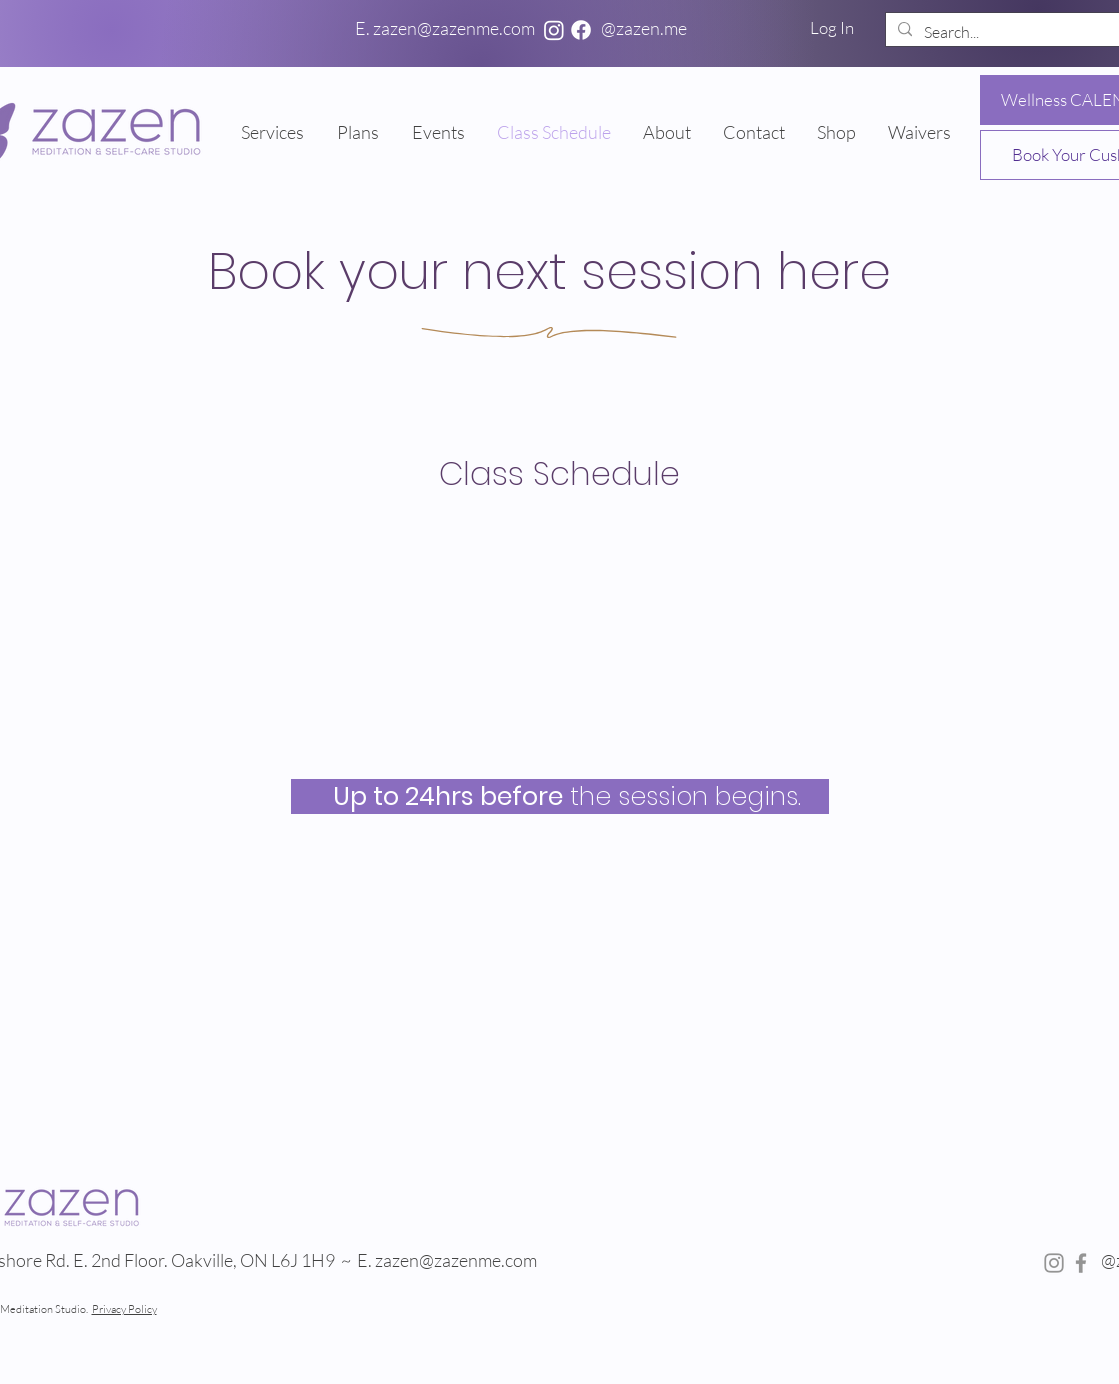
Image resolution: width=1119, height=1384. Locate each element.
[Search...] (1012, 32)
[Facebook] (581, 30)
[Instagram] (554, 30)
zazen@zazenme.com (457, 1260)
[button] (359, 132)
